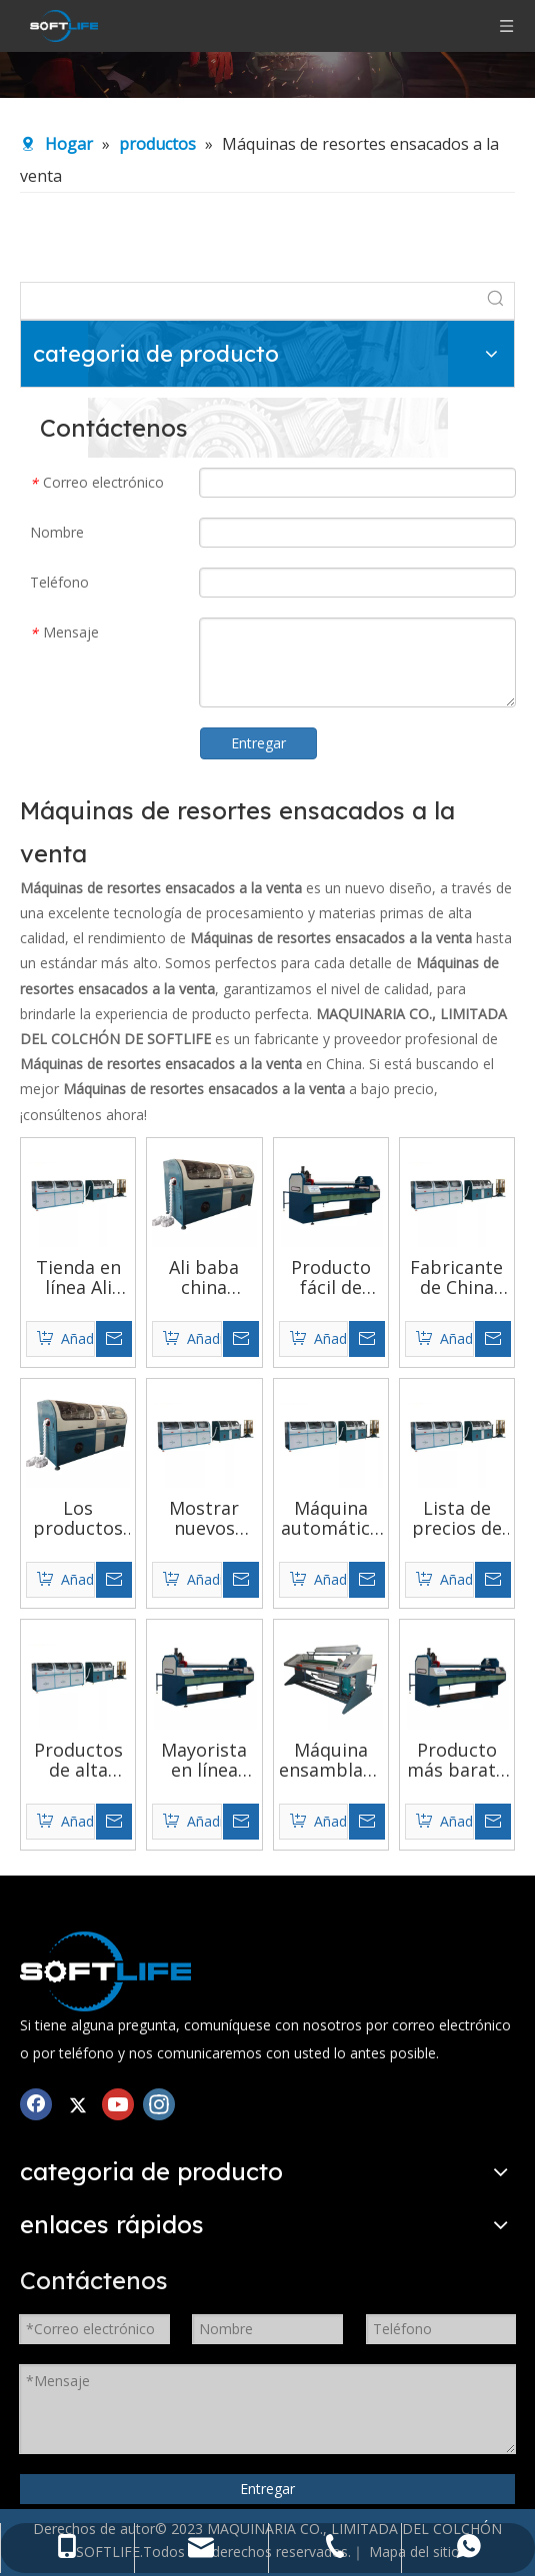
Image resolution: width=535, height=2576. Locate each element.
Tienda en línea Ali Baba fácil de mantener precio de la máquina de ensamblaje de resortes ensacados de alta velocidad (78, 1277)
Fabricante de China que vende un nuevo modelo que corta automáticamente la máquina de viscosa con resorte (457, 1277)
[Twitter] (77, 2103)
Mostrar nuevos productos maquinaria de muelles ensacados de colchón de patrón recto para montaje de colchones (204, 1518)
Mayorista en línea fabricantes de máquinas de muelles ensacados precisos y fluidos (204, 1760)
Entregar (258, 742)
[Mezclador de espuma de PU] (105, 1971)
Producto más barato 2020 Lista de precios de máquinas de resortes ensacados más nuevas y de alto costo (456, 1760)
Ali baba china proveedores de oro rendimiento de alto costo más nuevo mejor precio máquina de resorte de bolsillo (204, 1277)
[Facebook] (36, 2103)
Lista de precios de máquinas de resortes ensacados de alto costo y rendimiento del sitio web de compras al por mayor (457, 1518)
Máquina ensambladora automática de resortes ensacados (331, 1760)
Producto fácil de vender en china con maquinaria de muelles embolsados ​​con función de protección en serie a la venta (331, 1277)
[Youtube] (118, 2103)
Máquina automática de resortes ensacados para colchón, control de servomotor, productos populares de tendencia (331, 1518)
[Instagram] (159, 2103)
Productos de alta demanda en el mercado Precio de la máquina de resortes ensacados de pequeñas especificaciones (78, 1760)
